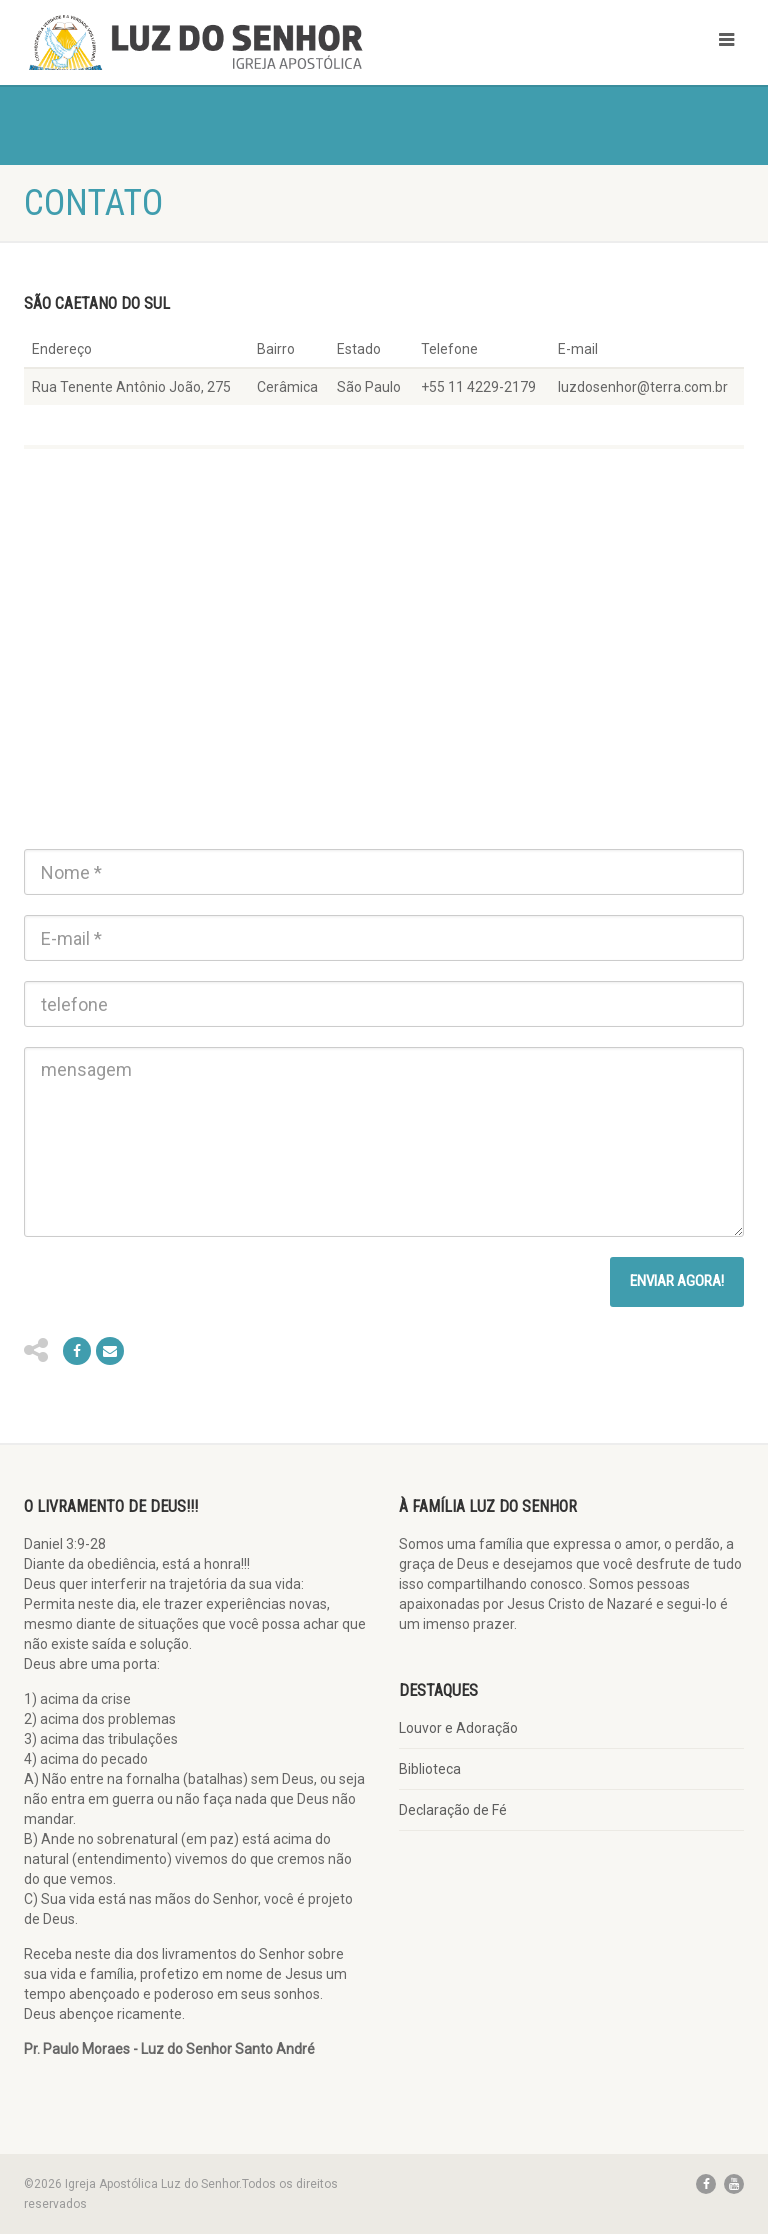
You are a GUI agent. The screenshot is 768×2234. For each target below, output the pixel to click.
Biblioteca (430, 1769)
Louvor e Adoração (458, 1728)
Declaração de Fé (453, 1810)
